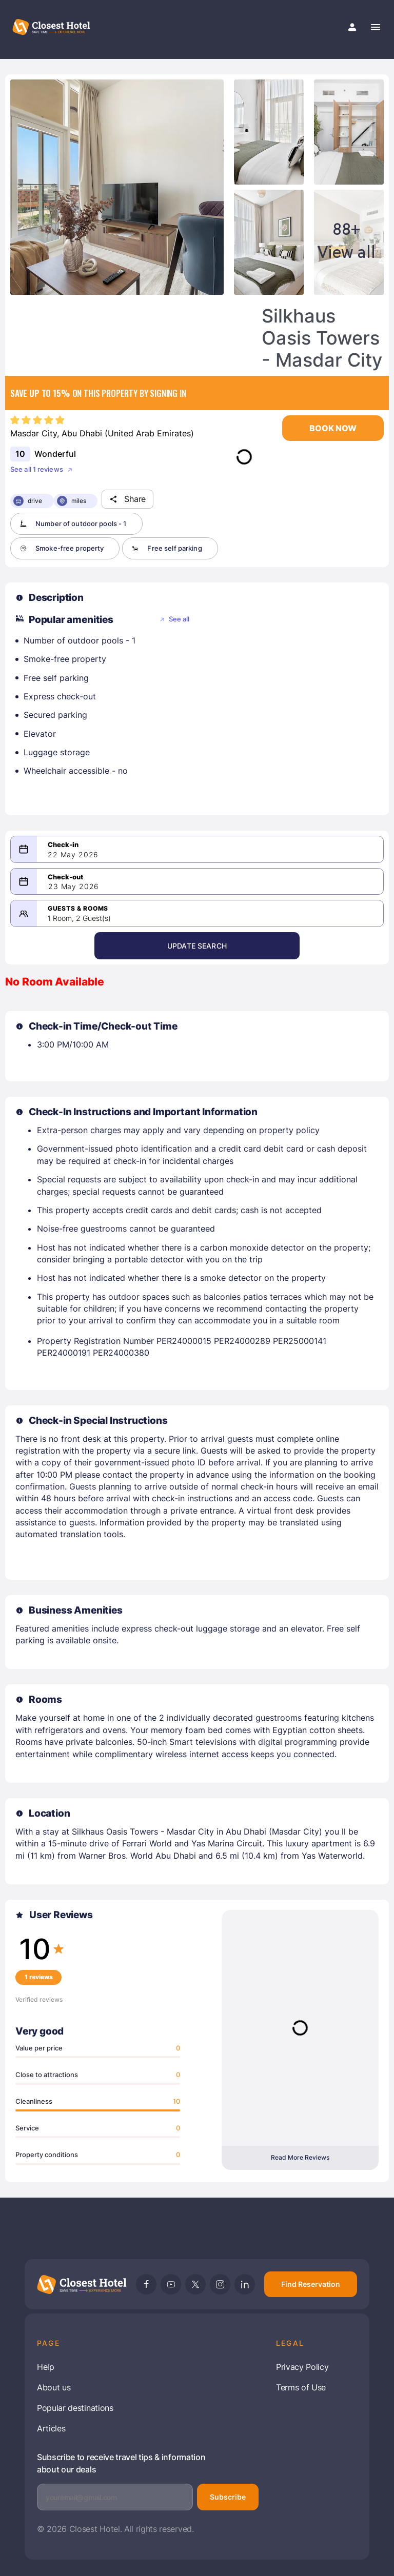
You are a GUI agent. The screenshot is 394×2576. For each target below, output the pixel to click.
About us (53, 2387)
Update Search (197, 945)
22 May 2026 (73, 855)
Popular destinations (75, 2408)
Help (45, 2367)
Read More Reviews (300, 2157)
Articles (51, 2428)
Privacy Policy (302, 2367)
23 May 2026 (73, 886)
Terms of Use (301, 2387)
